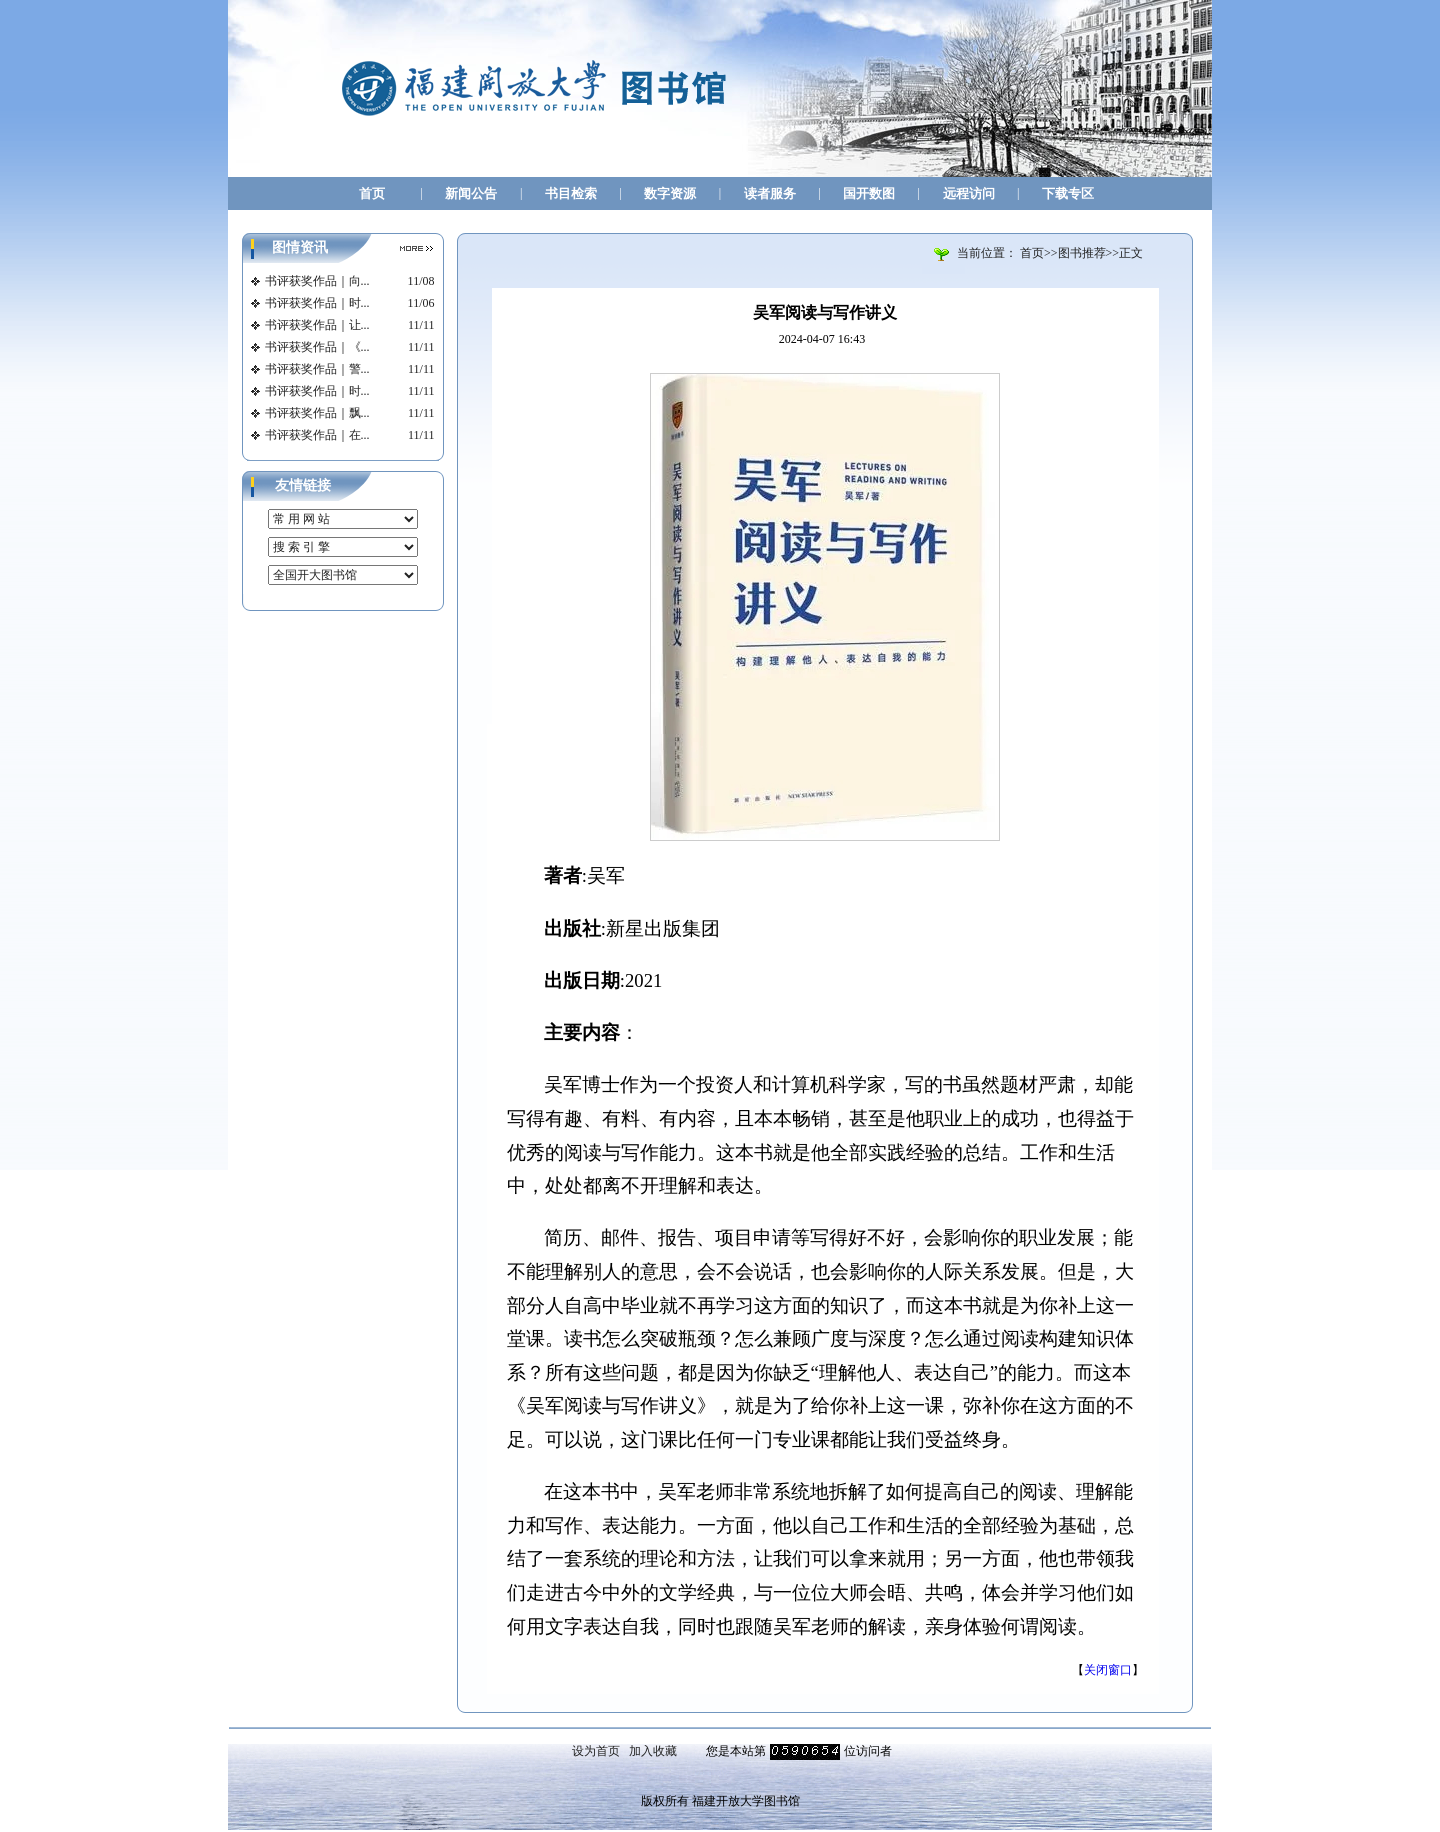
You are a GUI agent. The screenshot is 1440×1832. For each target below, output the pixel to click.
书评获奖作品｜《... (317, 347)
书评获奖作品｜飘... (317, 413)
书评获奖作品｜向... (317, 281)
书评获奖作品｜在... (317, 435)
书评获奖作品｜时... (317, 303)
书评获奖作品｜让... (317, 325)
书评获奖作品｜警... (317, 369)
